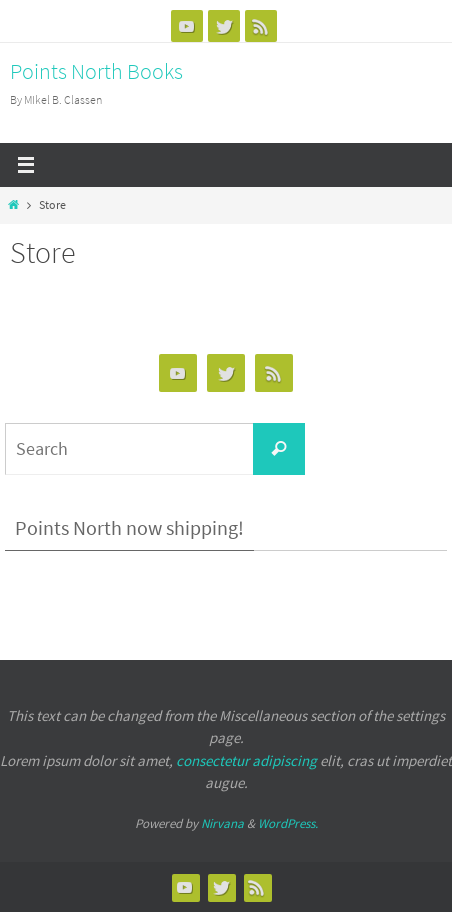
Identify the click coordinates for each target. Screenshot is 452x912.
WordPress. (288, 823)
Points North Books (96, 71)
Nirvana (222, 823)
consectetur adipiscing (246, 760)
